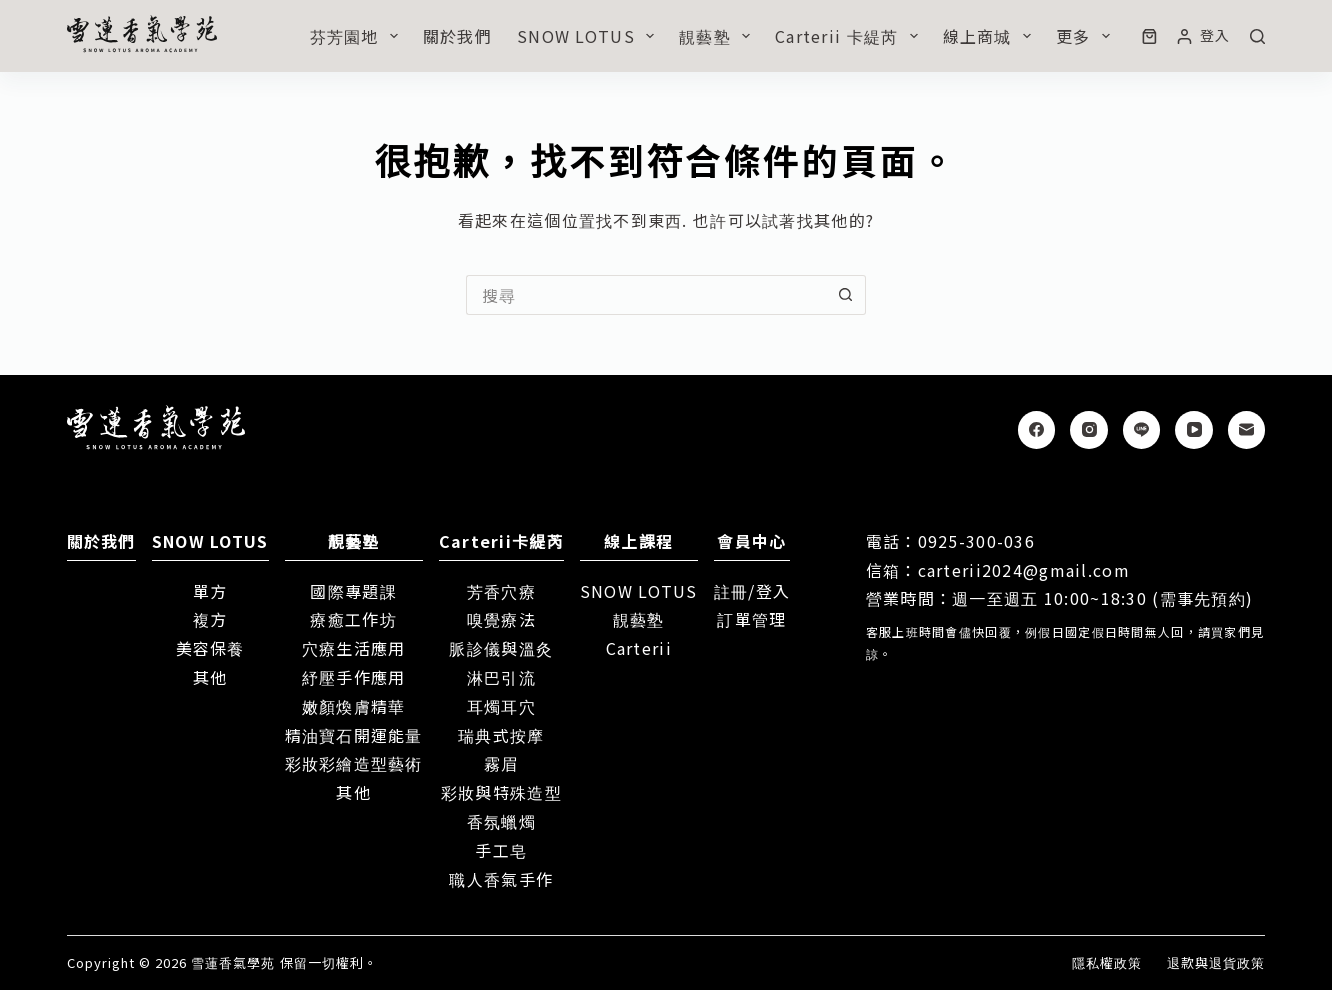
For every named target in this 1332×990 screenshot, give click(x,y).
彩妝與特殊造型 (501, 792)
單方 (210, 591)
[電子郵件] (1247, 430)
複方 (210, 619)
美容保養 (210, 648)
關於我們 (457, 36)
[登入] (1203, 35)
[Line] (1142, 430)
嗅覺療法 (501, 619)
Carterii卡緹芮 (501, 541)
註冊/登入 (752, 591)
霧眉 (501, 763)
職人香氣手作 (501, 879)
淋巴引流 (501, 677)
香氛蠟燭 (501, 821)
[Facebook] (1037, 430)
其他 (210, 677)
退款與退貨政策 (1216, 963)
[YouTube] (1194, 430)
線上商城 (991, 36)
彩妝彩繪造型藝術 (354, 763)
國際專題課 (353, 591)
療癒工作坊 (353, 619)
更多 (1087, 36)
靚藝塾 (718, 36)
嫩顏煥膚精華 (354, 706)
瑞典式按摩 (501, 735)
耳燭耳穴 (501, 706)
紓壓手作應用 (354, 677)
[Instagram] (1089, 430)
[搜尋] (1257, 36)
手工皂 (501, 850)
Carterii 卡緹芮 (850, 36)
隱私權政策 (1107, 963)
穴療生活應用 (354, 648)
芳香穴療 (501, 591)
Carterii (639, 648)
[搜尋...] (646, 295)
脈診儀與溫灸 (501, 648)
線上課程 (638, 541)
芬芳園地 (358, 36)
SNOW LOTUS (589, 36)
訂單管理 (751, 619)
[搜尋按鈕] (846, 295)
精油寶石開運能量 (354, 735)
